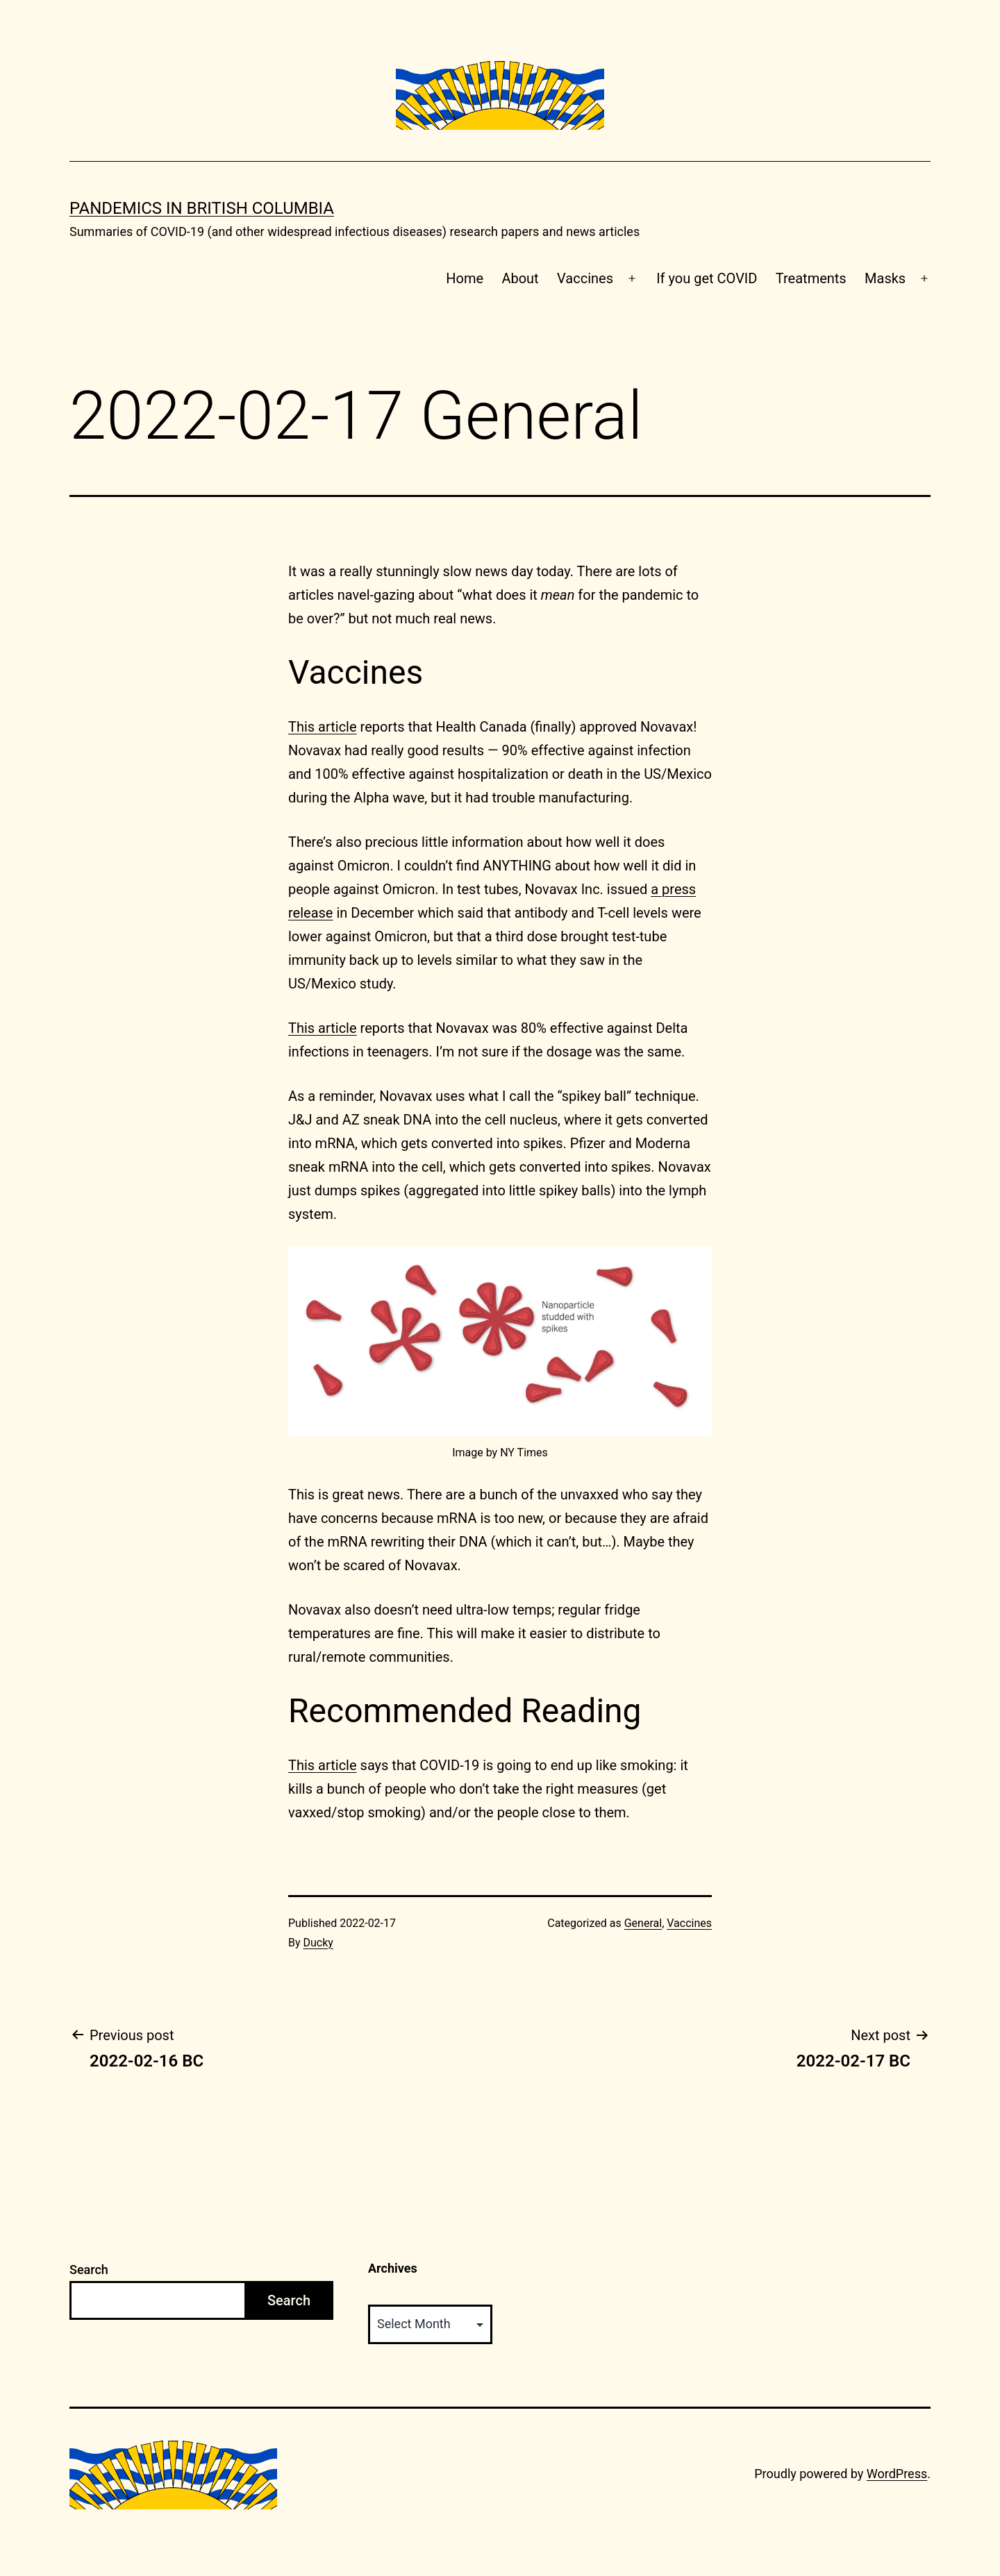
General (643, 1923)
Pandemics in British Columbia (201, 208)
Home (464, 278)
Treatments (811, 278)
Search (88, 2269)
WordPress (897, 2473)
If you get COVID (706, 278)
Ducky (318, 1942)
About (519, 278)
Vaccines (585, 278)
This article (322, 726)
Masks (885, 278)
